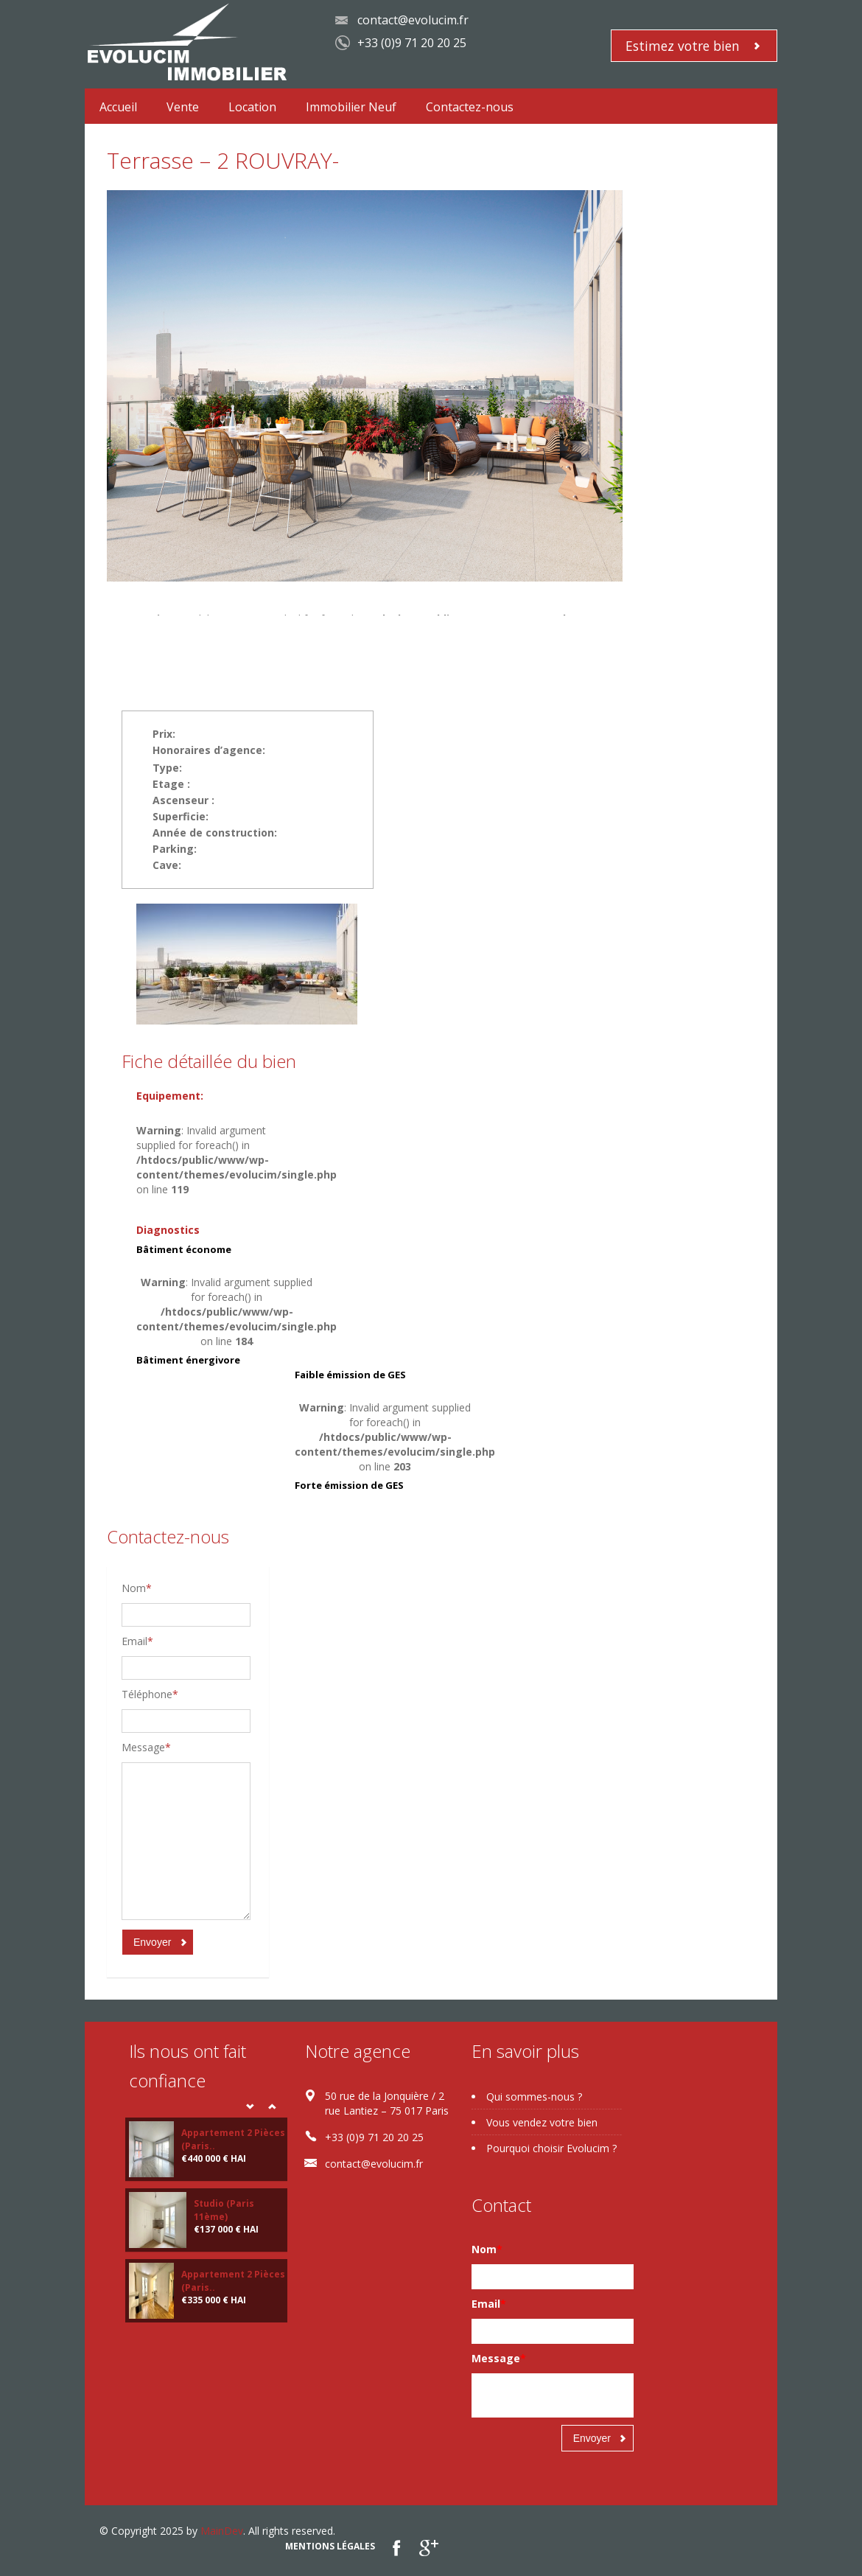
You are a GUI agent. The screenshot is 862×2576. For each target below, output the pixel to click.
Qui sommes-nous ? (534, 2097)
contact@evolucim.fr (413, 20)
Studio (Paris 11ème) (224, 2210)
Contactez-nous (470, 107)
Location (252, 107)
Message (146, 1747)
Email (137, 1641)
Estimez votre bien (683, 46)
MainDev (221, 2531)
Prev (250, 2106)
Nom (137, 1588)
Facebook (397, 2547)
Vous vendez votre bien (542, 2122)
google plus (428, 2547)
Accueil (118, 107)
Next (272, 2106)
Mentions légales (330, 2546)
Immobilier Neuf (351, 107)
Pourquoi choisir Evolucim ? (551, 2148)
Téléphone (150, 1694)
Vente (183, 107)
